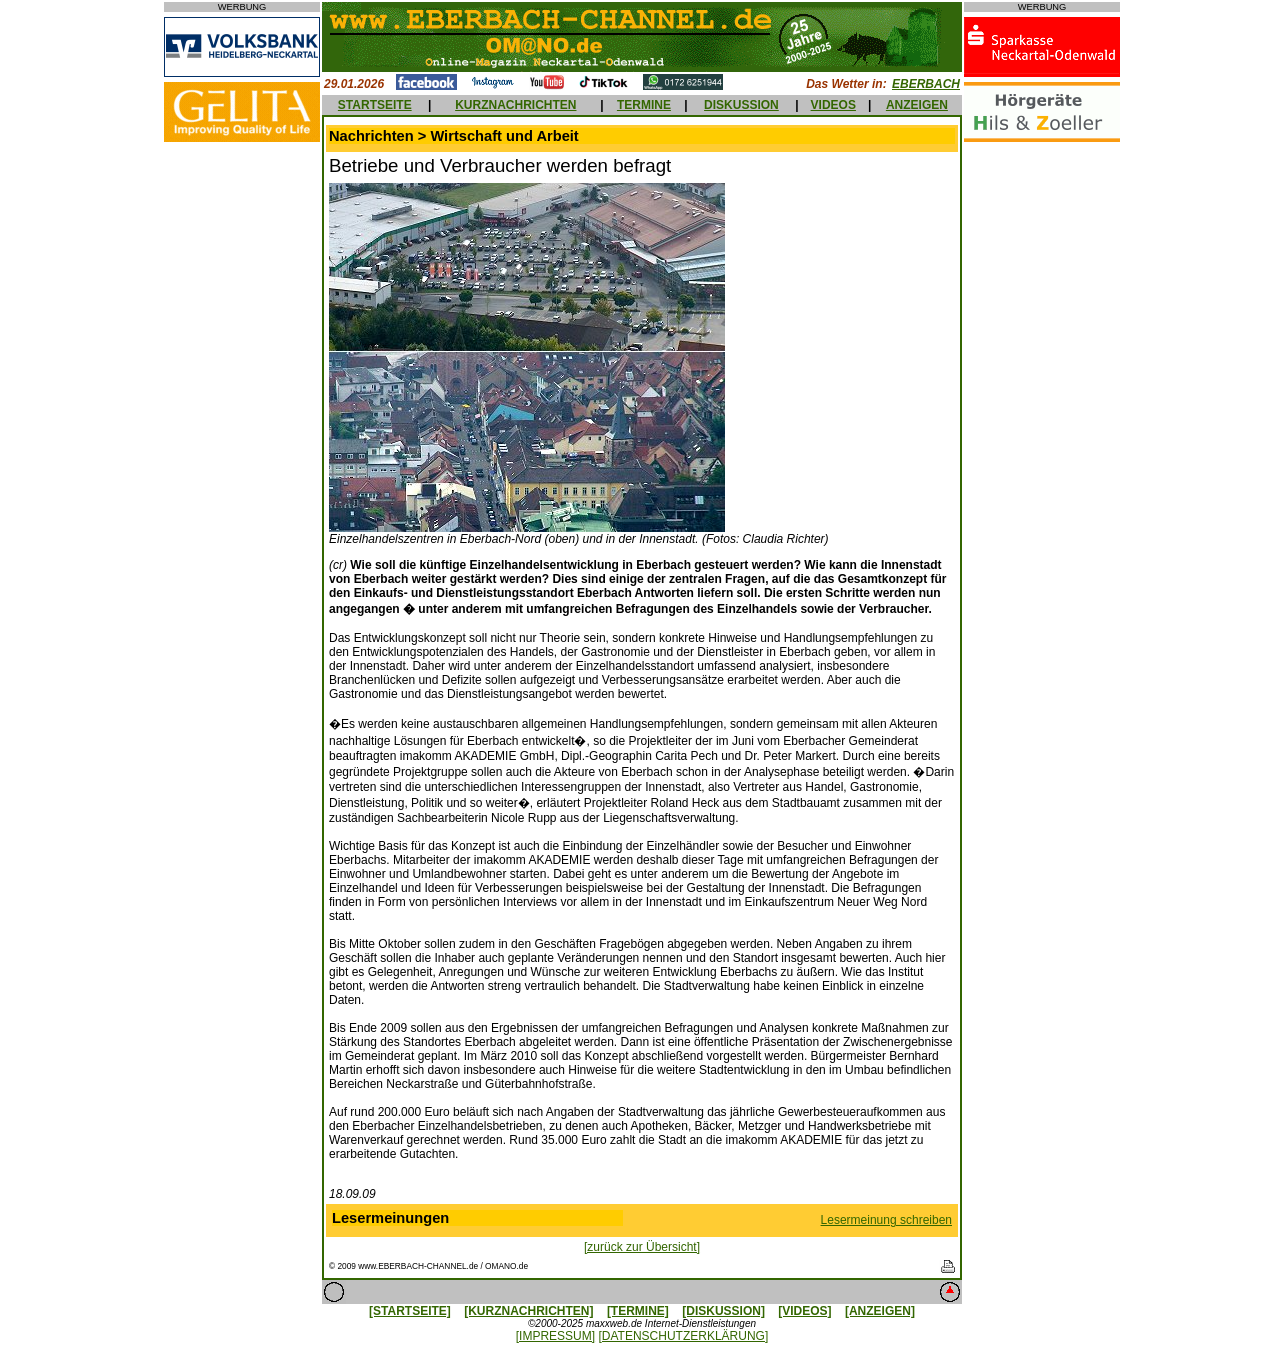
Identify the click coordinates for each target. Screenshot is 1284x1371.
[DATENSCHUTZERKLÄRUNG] (683, 1336)
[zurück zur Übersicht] (642, 1247)
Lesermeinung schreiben (886, 1220)
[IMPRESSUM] (555, 1336)
